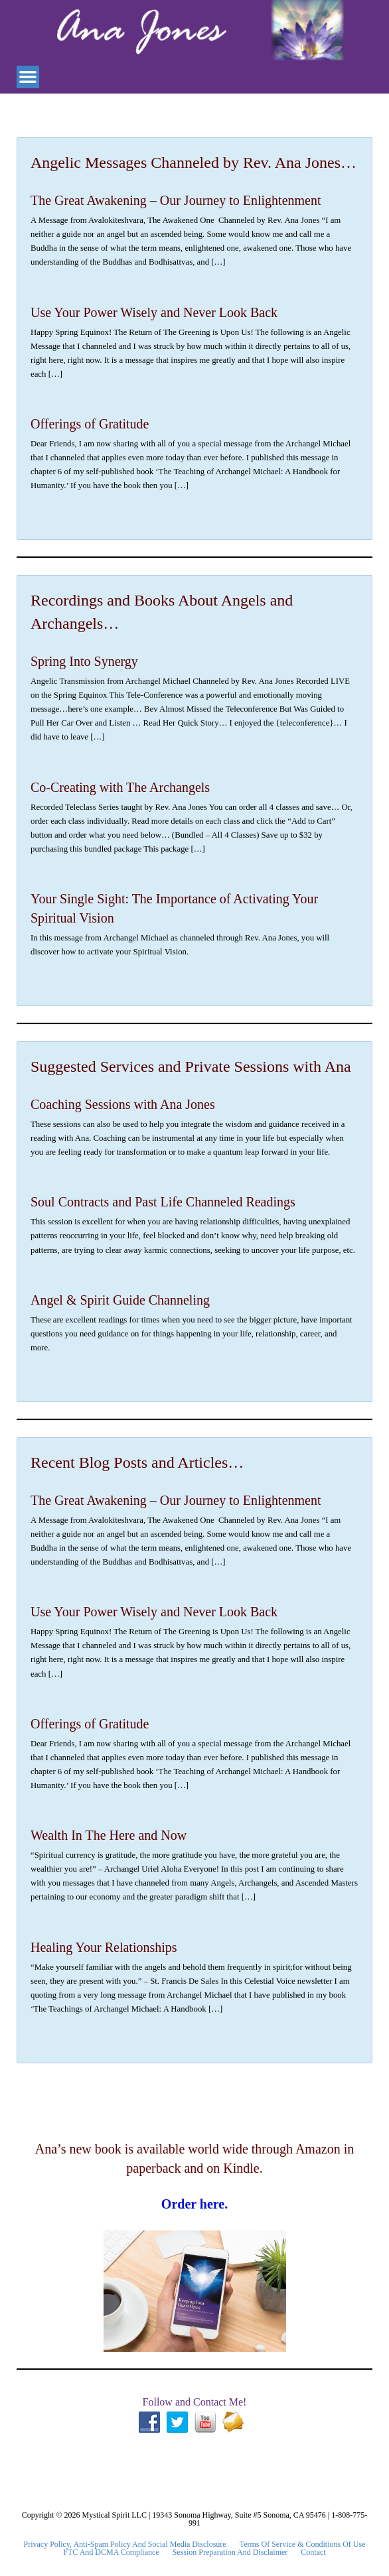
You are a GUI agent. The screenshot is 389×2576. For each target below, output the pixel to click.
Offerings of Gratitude (90, 424)
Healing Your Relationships (104, 1947)
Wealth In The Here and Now (109, 1835)
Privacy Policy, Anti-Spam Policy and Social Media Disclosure (125, 2544)
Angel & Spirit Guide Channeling (120, 1300)
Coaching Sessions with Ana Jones (123, 1104)
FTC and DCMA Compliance (111, 2552)
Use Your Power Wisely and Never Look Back (154, 312)
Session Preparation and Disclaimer (230, 2552)
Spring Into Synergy (84, 661)
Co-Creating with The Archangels (120, 787)
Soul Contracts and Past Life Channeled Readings (163, 1201)
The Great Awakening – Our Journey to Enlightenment (176, 200)
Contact (313, 2552)
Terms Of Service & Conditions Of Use (303, 2544)
